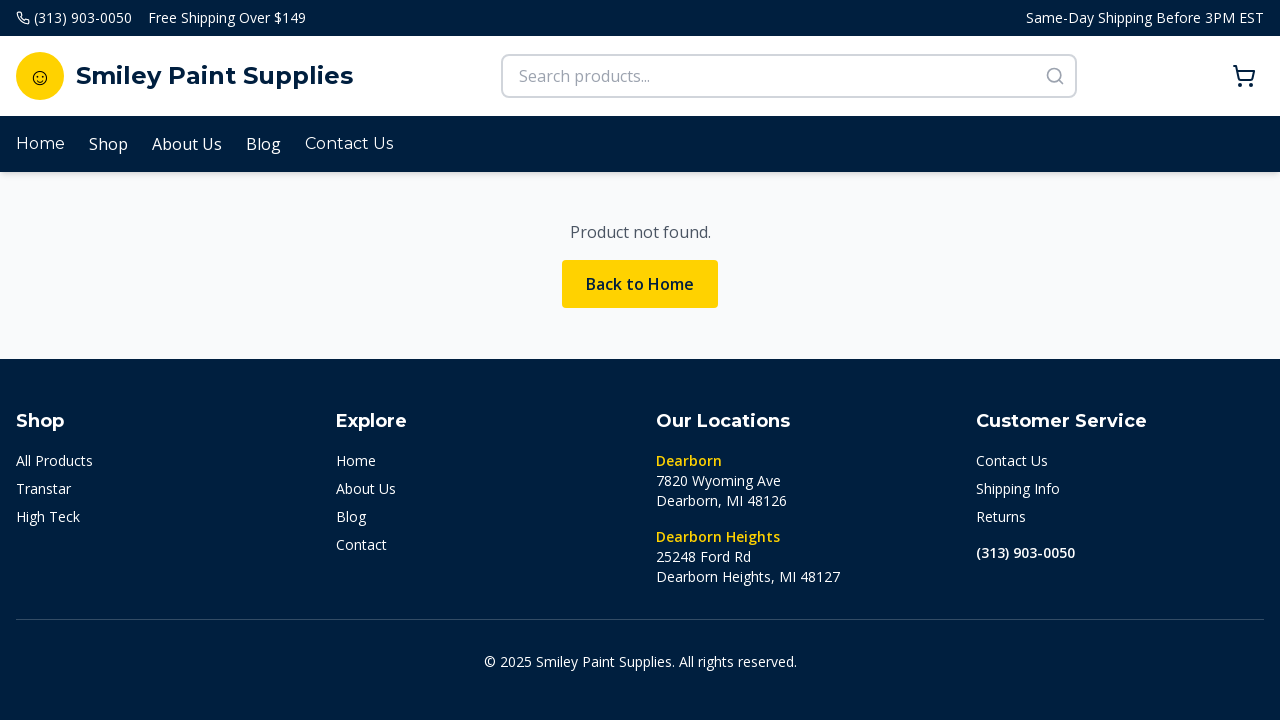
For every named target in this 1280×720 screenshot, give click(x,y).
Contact (361, 544)
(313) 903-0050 (1025, 552)
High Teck (48, 516)
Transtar (43, 488)
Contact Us (349, 143)
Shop (108, 144)
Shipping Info (1018, 488)
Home (40, 143)
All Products (54, 460)
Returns (1001, 516)
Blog (263, 144)
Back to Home (640, 284)
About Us (187, 144)
